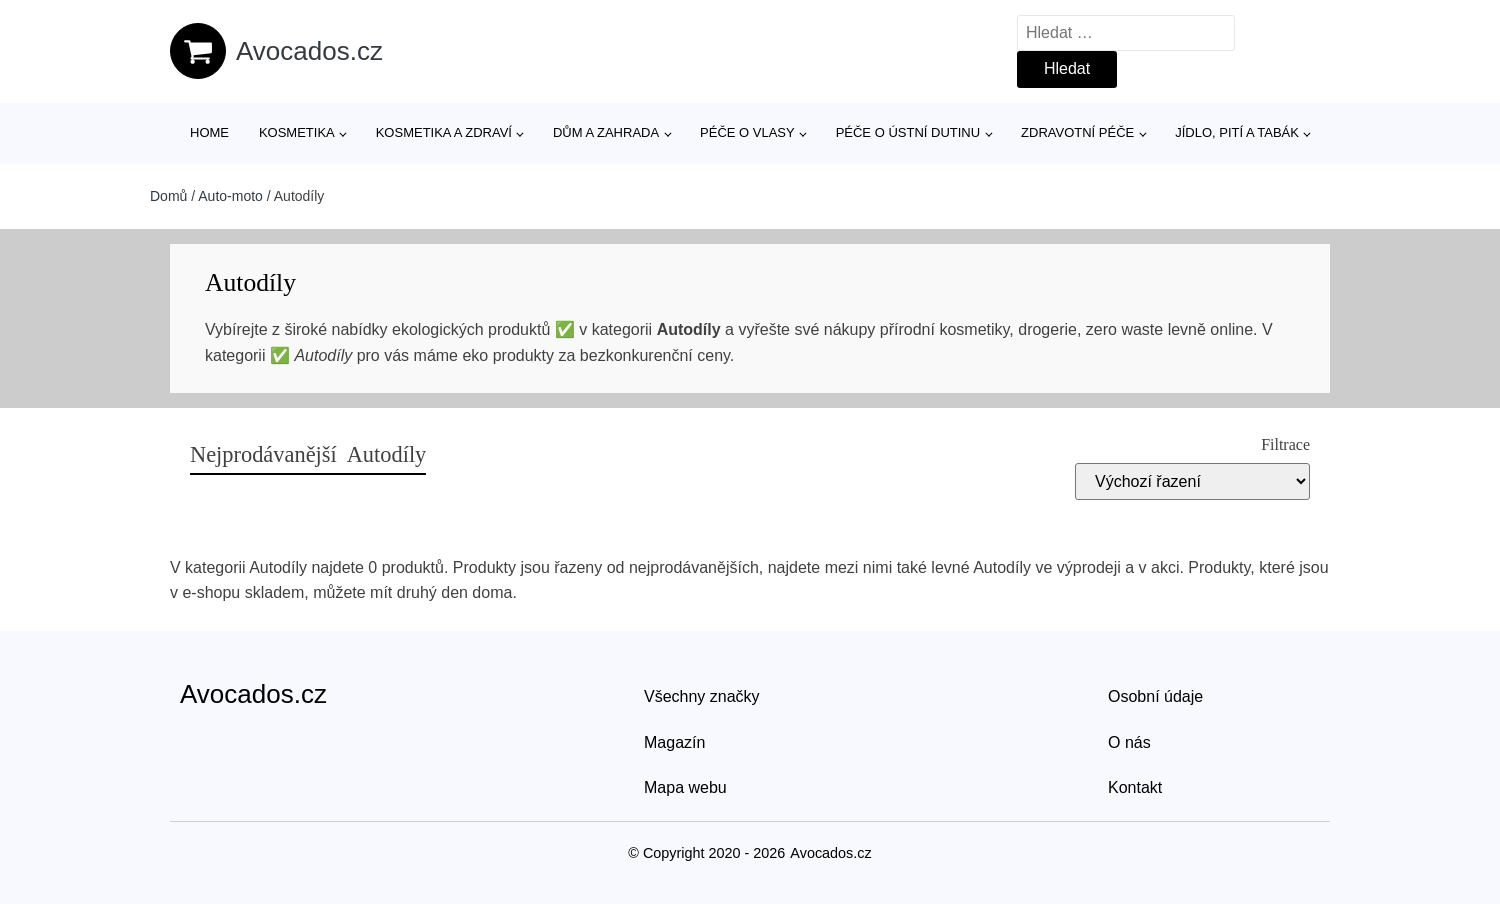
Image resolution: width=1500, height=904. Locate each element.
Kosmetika (297, 132)
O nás (1129, 742)
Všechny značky (702, 696)
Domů (168, 196)
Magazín (674, 742)
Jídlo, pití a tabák (1237, 132)
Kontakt (1135, 787)
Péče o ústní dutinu (908, 132)
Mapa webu (685, 787)
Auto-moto (230, 196)
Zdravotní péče (1077, 132)
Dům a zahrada (606, 132)
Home (209, 132)
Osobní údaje (1155, 696)
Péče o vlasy (747, 132)
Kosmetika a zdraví (444, 132)
